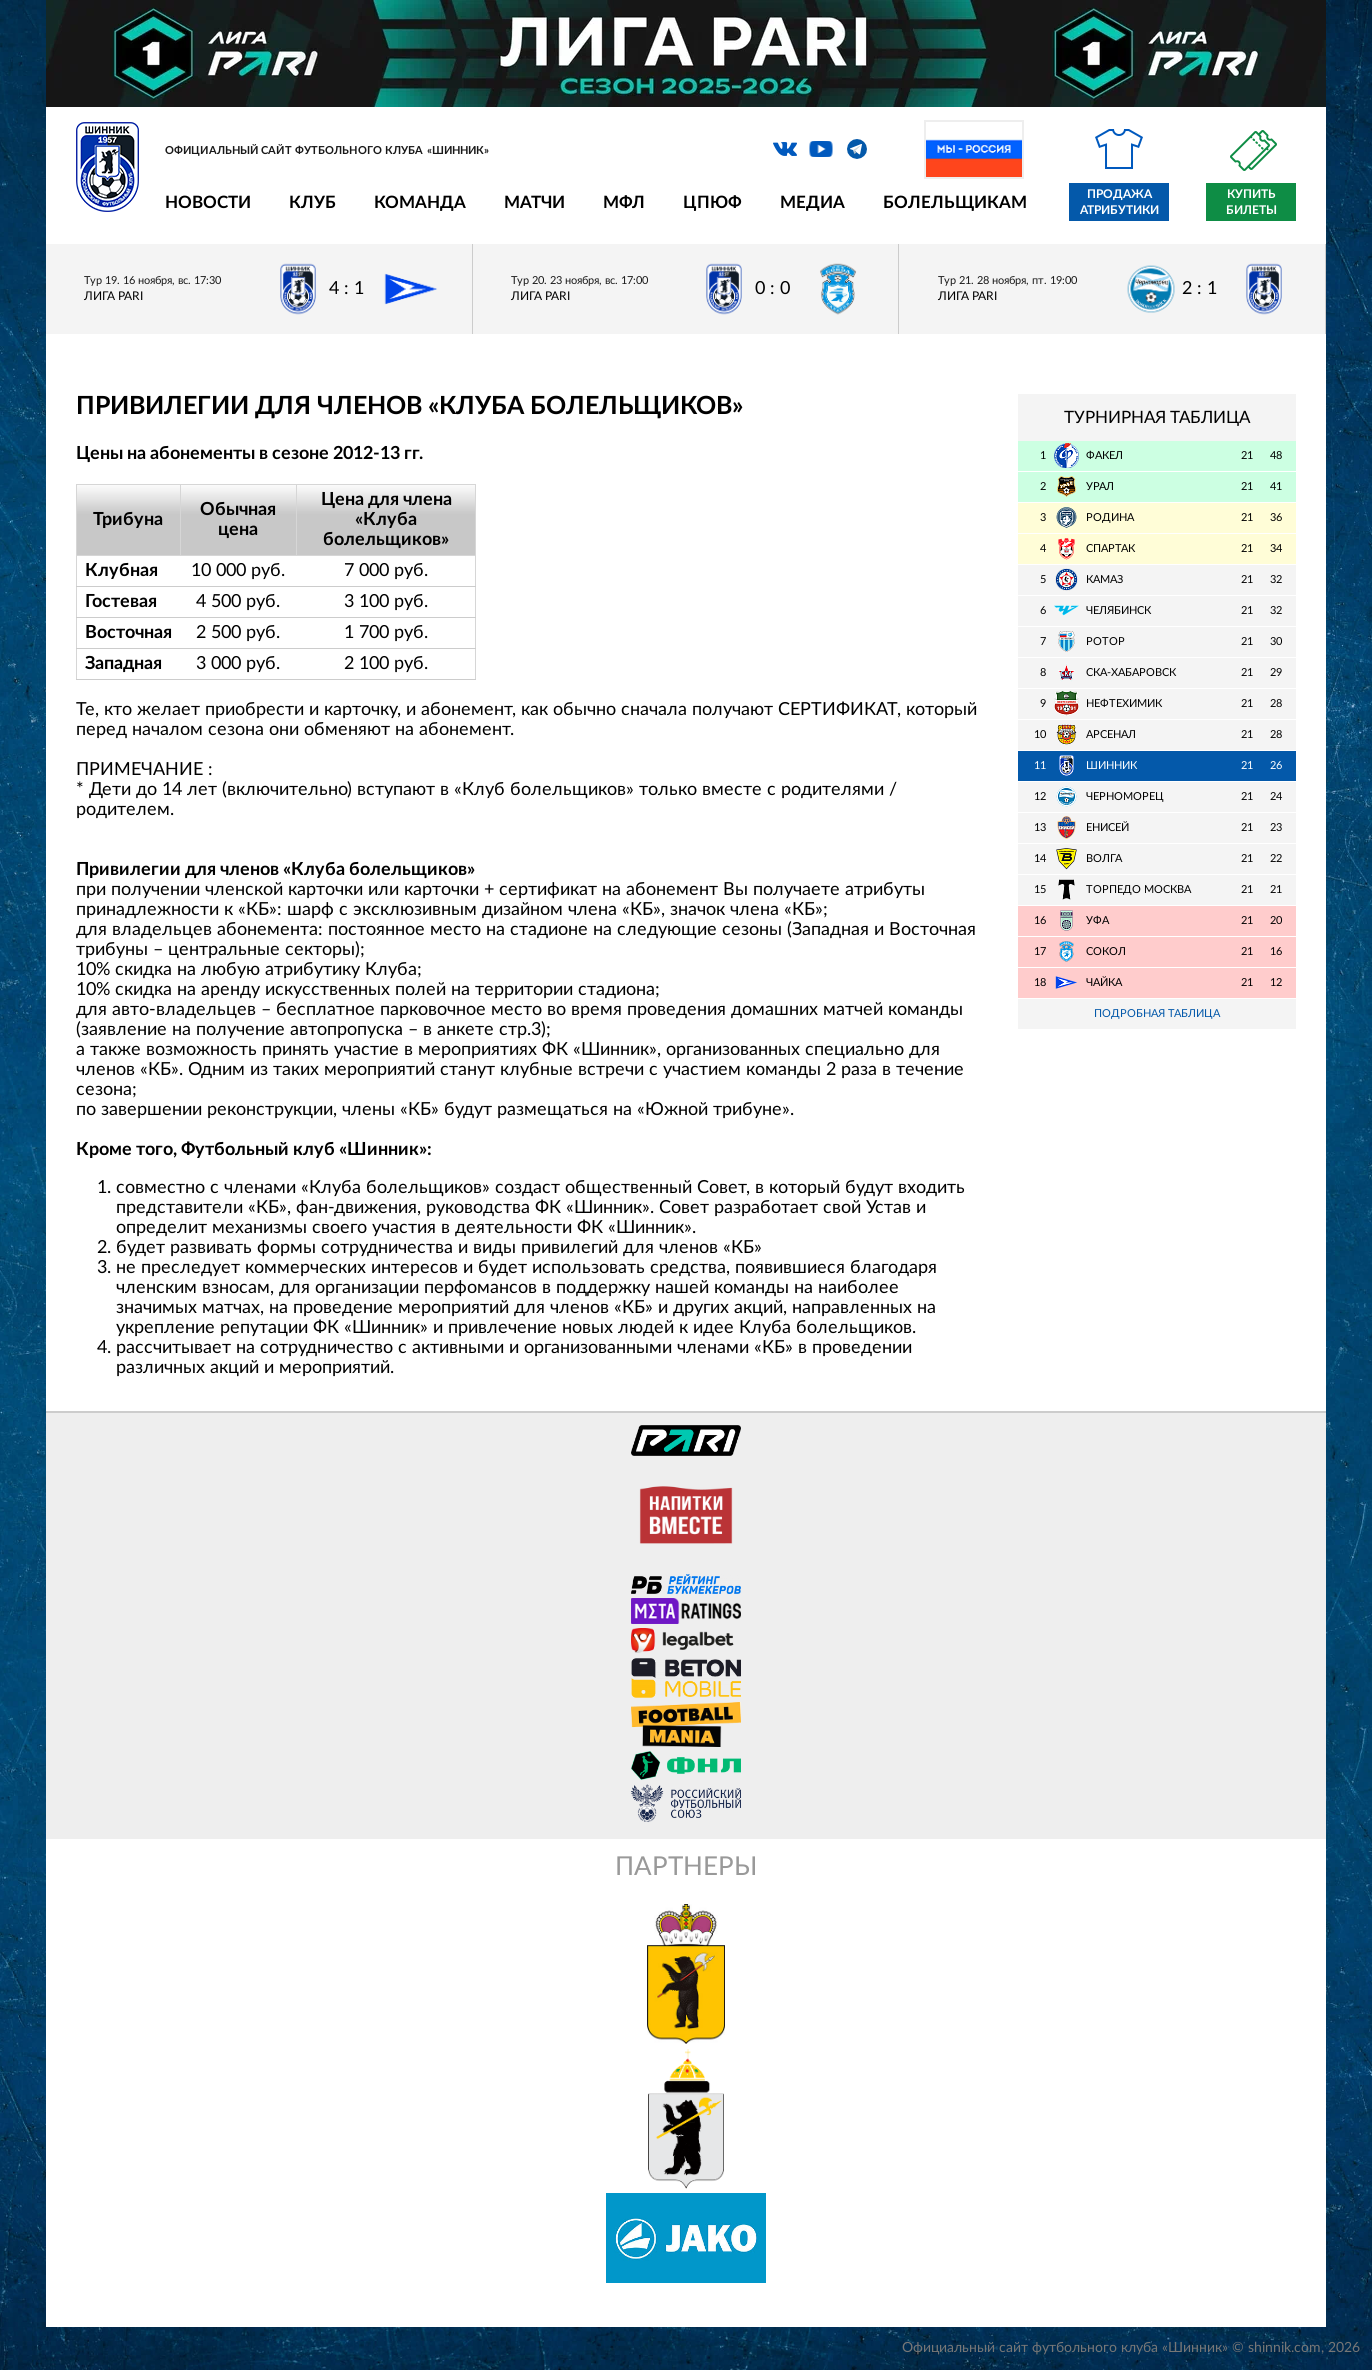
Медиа (812, 202)
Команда (420, 202)
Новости (208, 202)
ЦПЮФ (712, 202)
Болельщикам (955, 202)
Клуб (312, 202)
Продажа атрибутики (1119, 202)
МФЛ (624, 202)
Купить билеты (1251, 202)
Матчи (534, 202)
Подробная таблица (1157, 1013)
